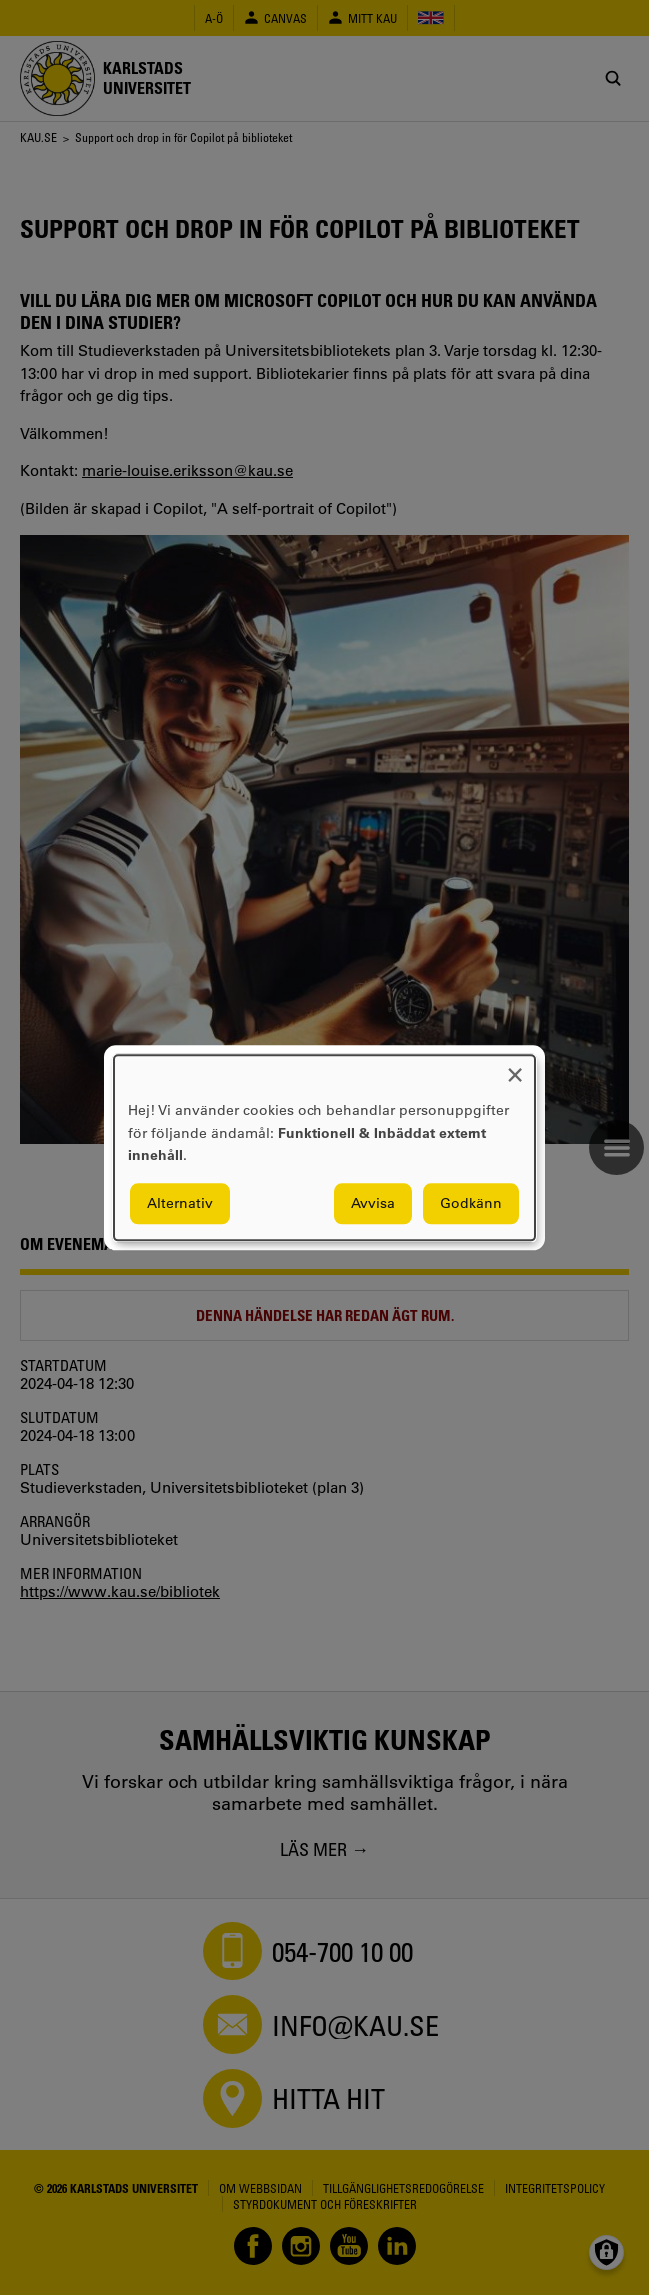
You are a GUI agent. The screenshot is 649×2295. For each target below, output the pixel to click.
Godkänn (471, 1203)
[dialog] (324, 1147)
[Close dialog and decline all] (515, 1067)
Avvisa (373, 1203)
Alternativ (180, 1203)
